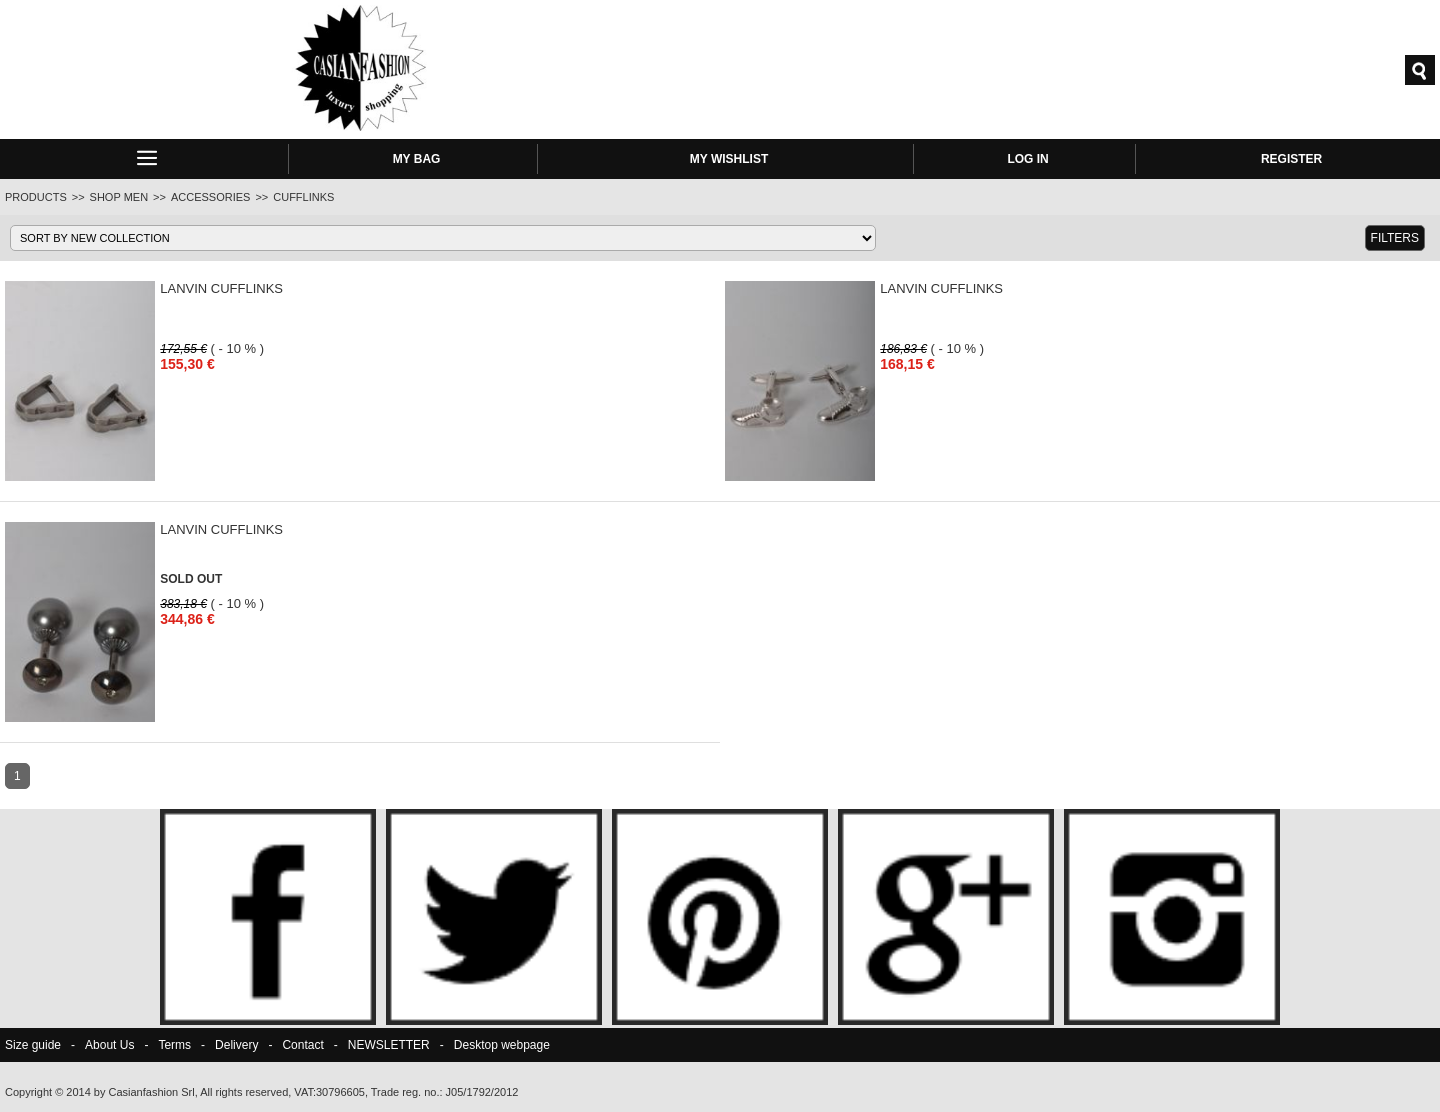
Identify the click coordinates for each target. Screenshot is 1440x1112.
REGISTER (1291, 159)
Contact (302, 1045)
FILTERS (1395, 238)
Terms (174, 1045)
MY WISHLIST (729, 159)
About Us (109, 1045)
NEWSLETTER (389, 1045)
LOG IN (1027, 159)
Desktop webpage (502, 1045)
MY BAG (417, 159)
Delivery (236, 1045)
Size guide (33, 1045)
